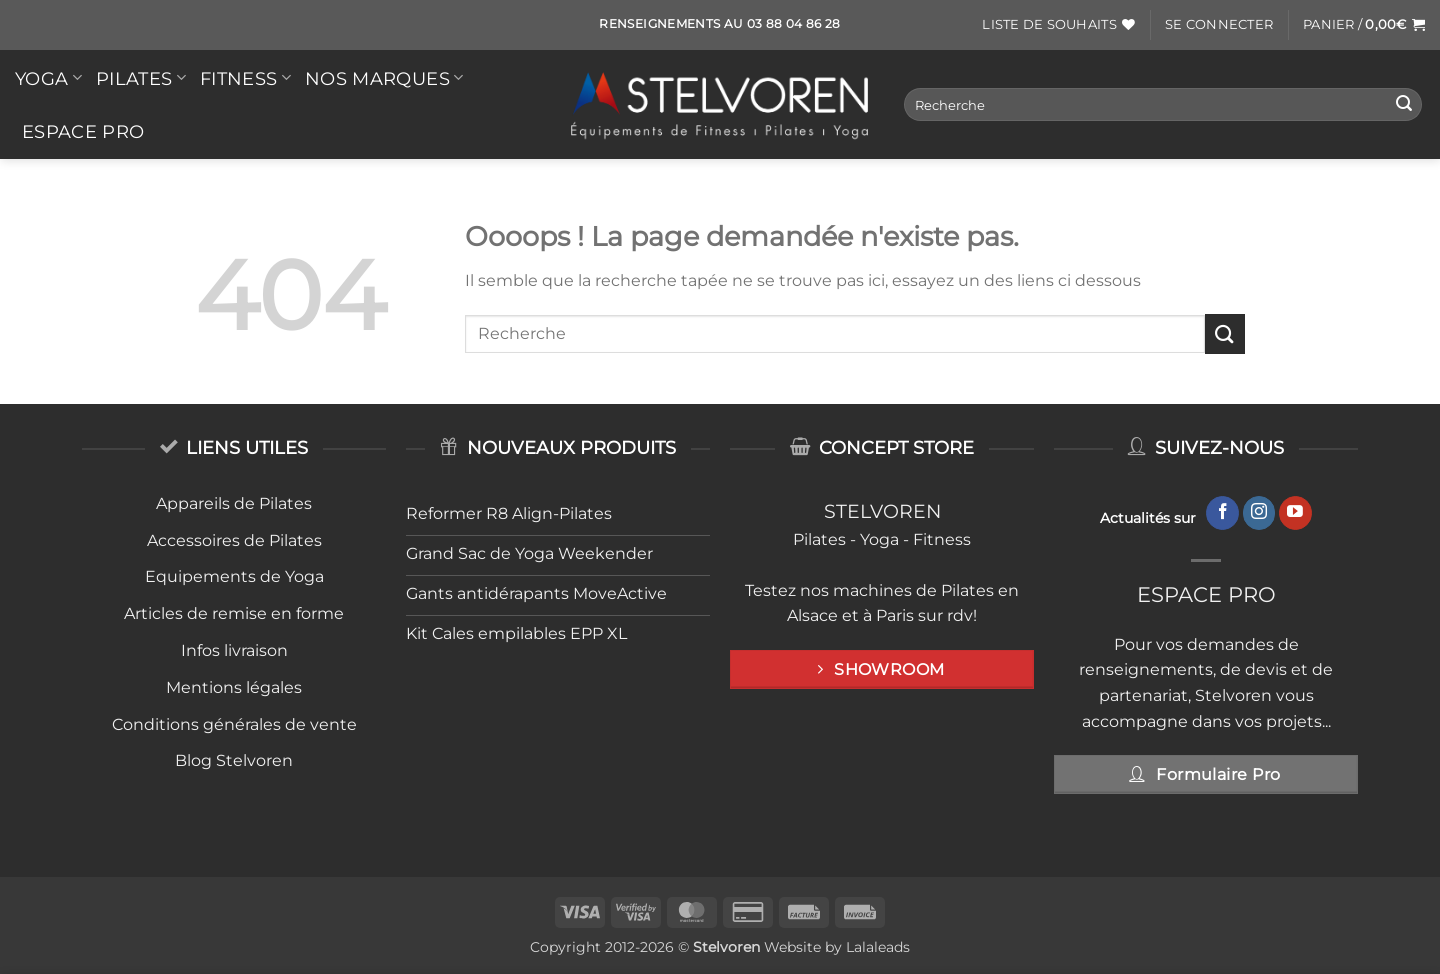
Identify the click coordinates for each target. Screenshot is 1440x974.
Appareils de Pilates (234, 503)
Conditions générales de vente (234, 724)
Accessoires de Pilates (234, 540)
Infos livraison (234, 650)
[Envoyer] (1404, 105)
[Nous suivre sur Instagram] (1259, 513)
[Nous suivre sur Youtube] (1295, 513)
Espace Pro (83, 131)
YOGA (48, 78)
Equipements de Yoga (234, 576)
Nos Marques (384, 78)
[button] (1219, 25)
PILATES (141, 78)
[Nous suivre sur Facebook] (1222, 513)
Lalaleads (878, 947)
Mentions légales (234, 687)
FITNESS (245, 78)
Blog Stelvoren (234, 760)
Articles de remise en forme (234, 613)
